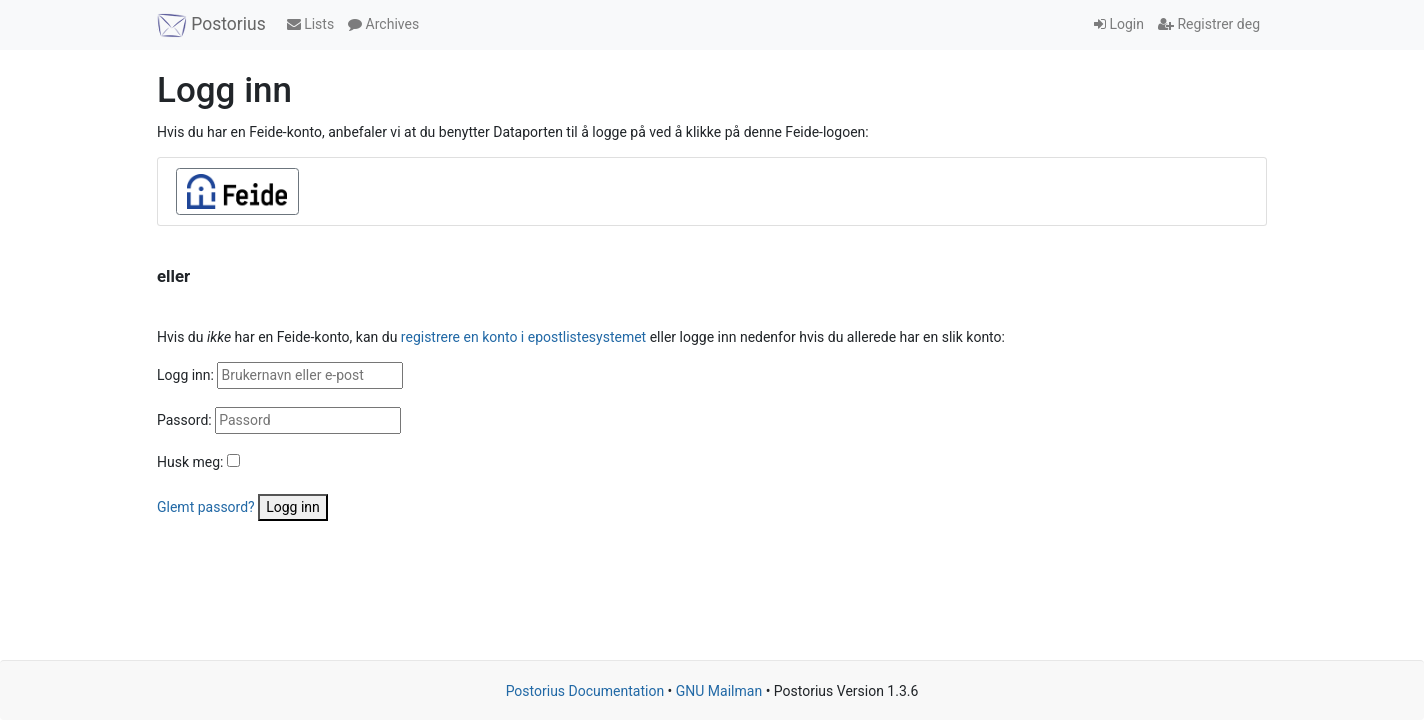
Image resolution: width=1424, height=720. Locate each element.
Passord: (184, 420)
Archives (383, 24)
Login (1119, 24)
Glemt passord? (206, 507)
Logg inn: (185, 375)
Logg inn (293, 507)
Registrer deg (1209, 24)
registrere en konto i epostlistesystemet (523, 337)
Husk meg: (190, 462)
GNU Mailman (719, 691)
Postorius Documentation (585, 691)
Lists (310, 24)
